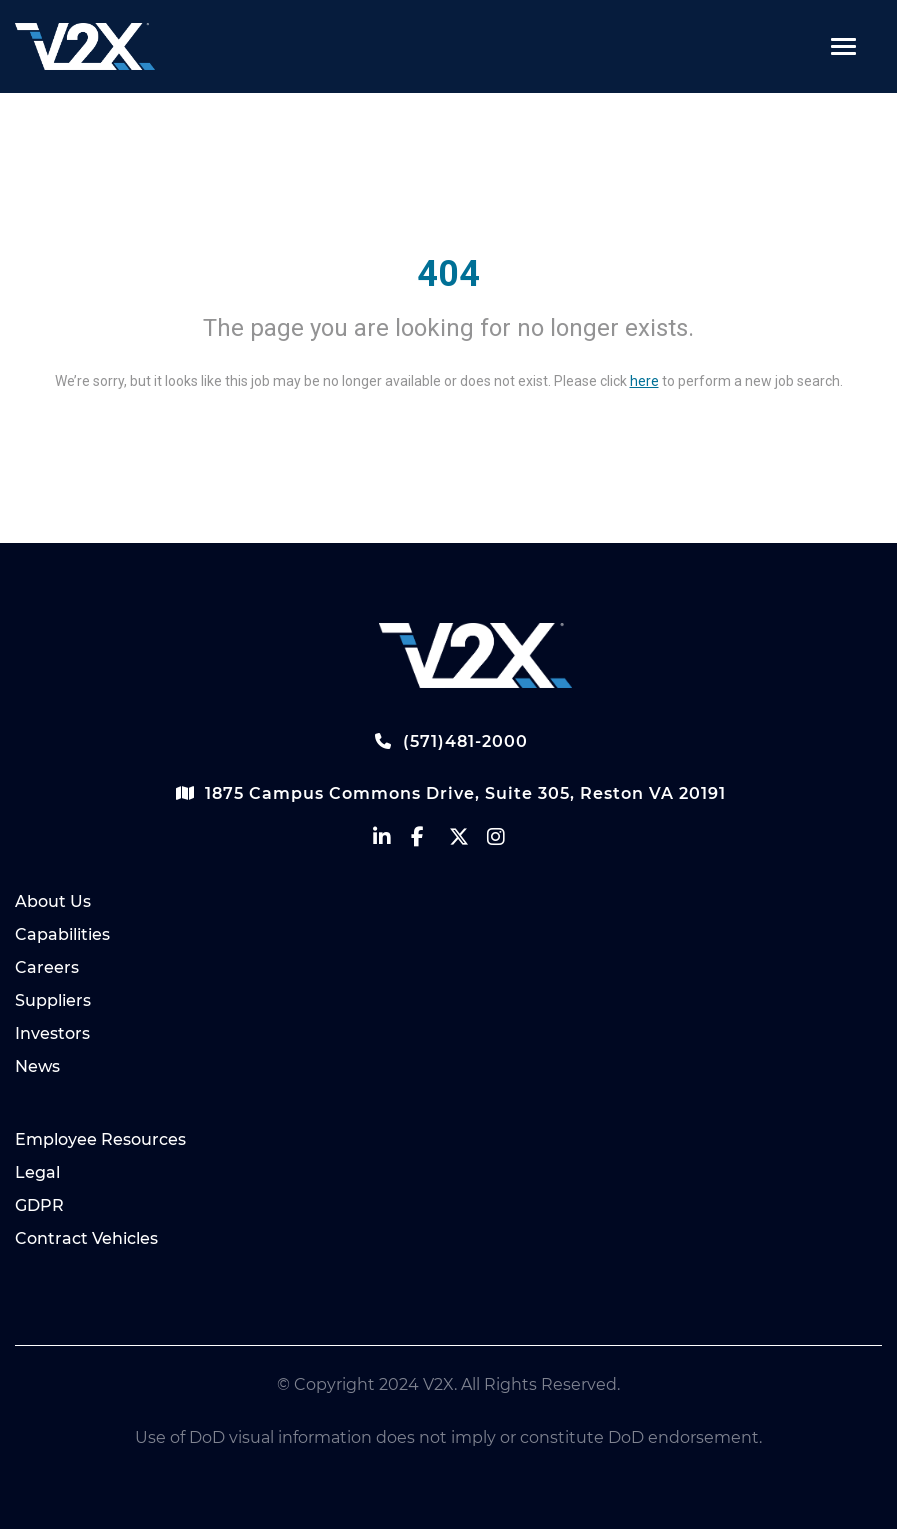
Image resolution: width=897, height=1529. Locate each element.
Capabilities (62, 934)
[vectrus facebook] (430, 841)
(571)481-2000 (449, 741)
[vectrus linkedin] (392, 841)
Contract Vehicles (86, 1238)
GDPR (39, 1205)
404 (448, 274)
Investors (52, 1033)
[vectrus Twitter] (468, 841)
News (37, 1066)
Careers (47, 967)
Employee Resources (100, 1139)
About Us (53, 901)
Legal (37, 1172)
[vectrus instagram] (506, 841)
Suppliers (53, 1000)
